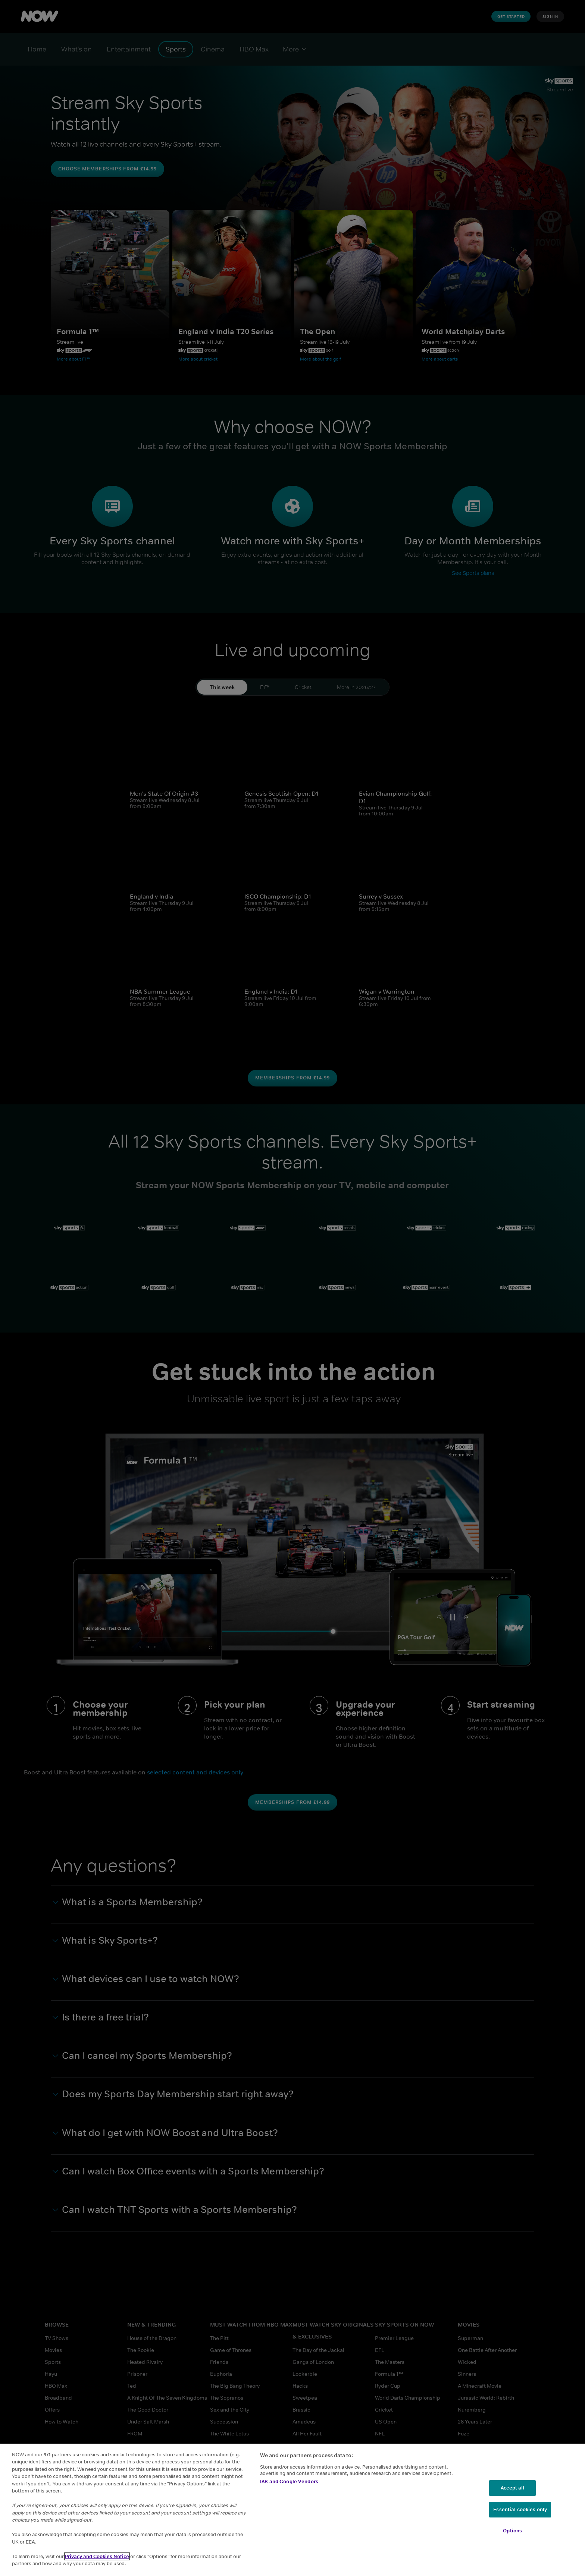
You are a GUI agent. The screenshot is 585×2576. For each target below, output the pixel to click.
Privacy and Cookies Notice (97, 2556)
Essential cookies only (520, 2509)
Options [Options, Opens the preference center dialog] (512, 2531)
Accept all (512, 2488)
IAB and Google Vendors (289, 2481)
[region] (292, 2510)
